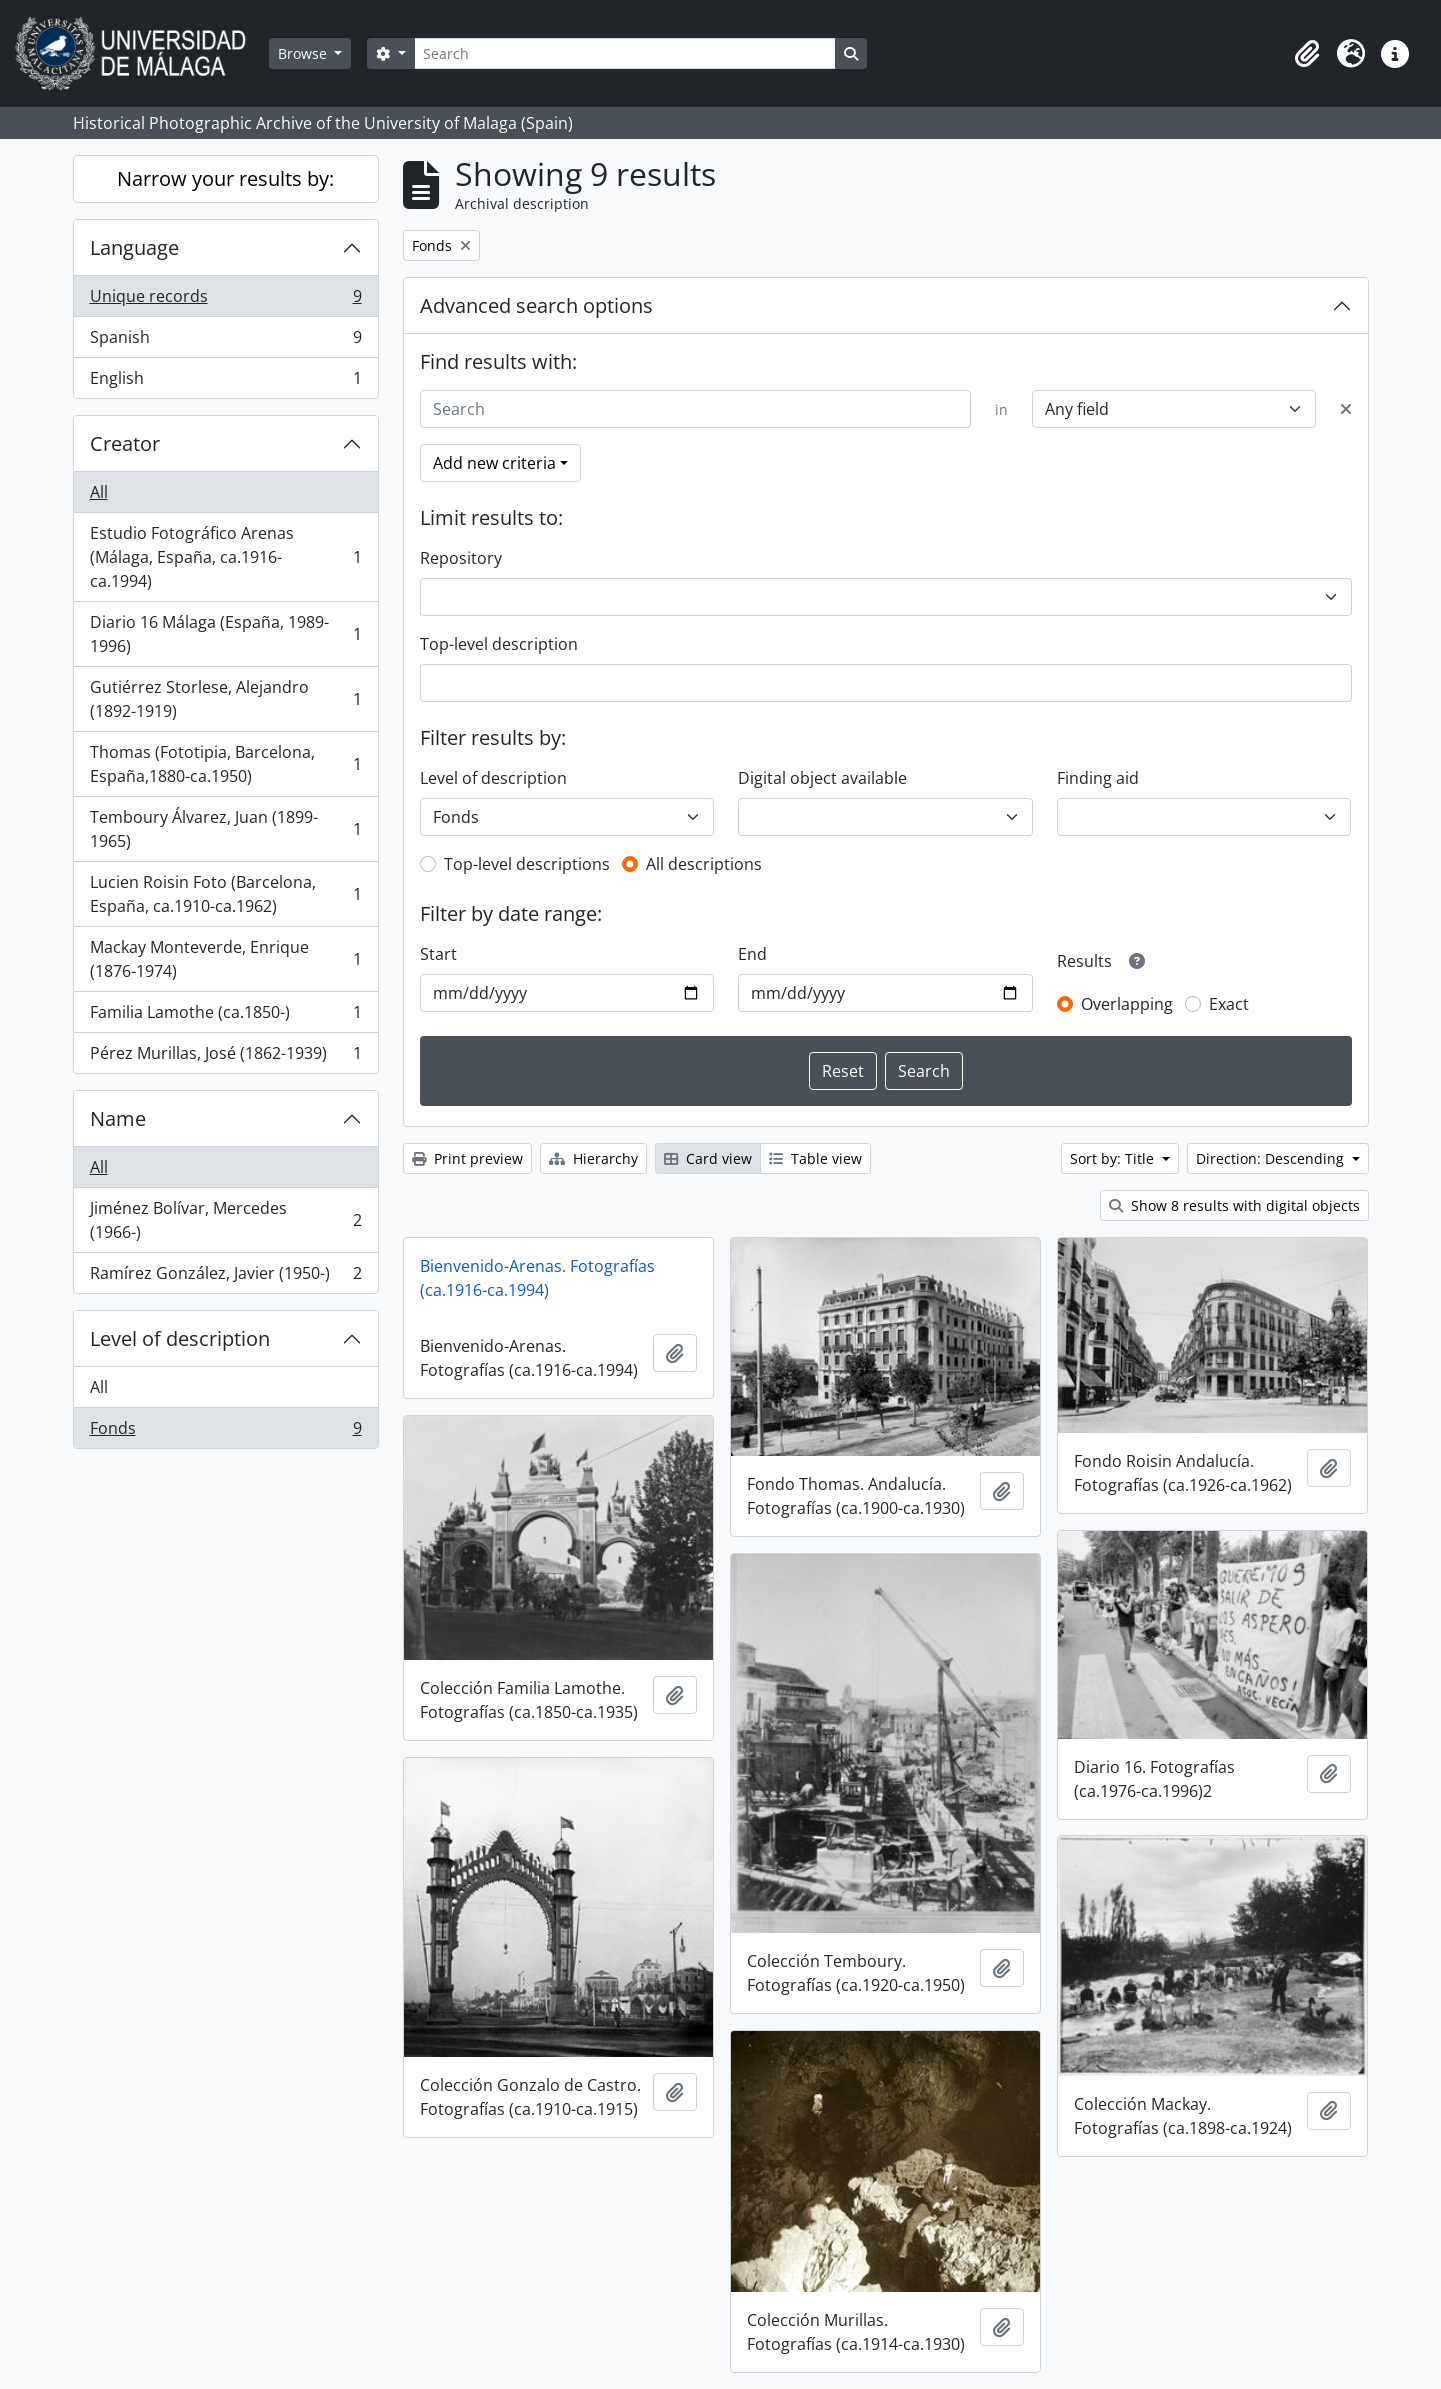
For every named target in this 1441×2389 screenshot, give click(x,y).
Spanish (225, 341)
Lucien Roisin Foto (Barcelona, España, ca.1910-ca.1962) (225, 894)
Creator (125, 443)
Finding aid (1098, 778)
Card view (708, 1158)
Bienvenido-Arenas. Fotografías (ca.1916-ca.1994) (537, 1278)
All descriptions (704, 864)
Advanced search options (536, 305)
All (99, 492)
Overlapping (1127, 1004)
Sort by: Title (1114, 1158)
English (225, 382)
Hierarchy (593, 1158)
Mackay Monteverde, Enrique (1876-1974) (225, 959)
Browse (304, 53)
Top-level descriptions (527, 864)
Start (438, 954)
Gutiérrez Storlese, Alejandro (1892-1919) (225, 699)
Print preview (467, 1158)
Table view (815, 1158)
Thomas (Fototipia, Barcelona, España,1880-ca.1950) (225, 764)
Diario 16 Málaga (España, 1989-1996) (225, 634)
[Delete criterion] (1346, 409)
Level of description (180, 1338)
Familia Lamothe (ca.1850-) (225, 1016)
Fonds (225, 1432)
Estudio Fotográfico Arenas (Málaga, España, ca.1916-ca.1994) (225, 557)
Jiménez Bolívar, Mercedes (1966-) (225, 1220)
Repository (461, 558)
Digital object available (822, 778)
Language (134, 247)
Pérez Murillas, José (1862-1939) (225, 1057)
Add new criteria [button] (494, 463)
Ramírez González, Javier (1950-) (225, 1277)
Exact (1229, 1004)
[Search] (625, 53)
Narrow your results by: (225, 178)
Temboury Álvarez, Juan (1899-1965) (225, 829)
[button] (1307, 54)
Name (118, 1118)
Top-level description (499, 644)
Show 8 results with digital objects (1234, 1205)
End (752, 954)
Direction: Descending (1272, 1158)
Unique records (225, 300)
